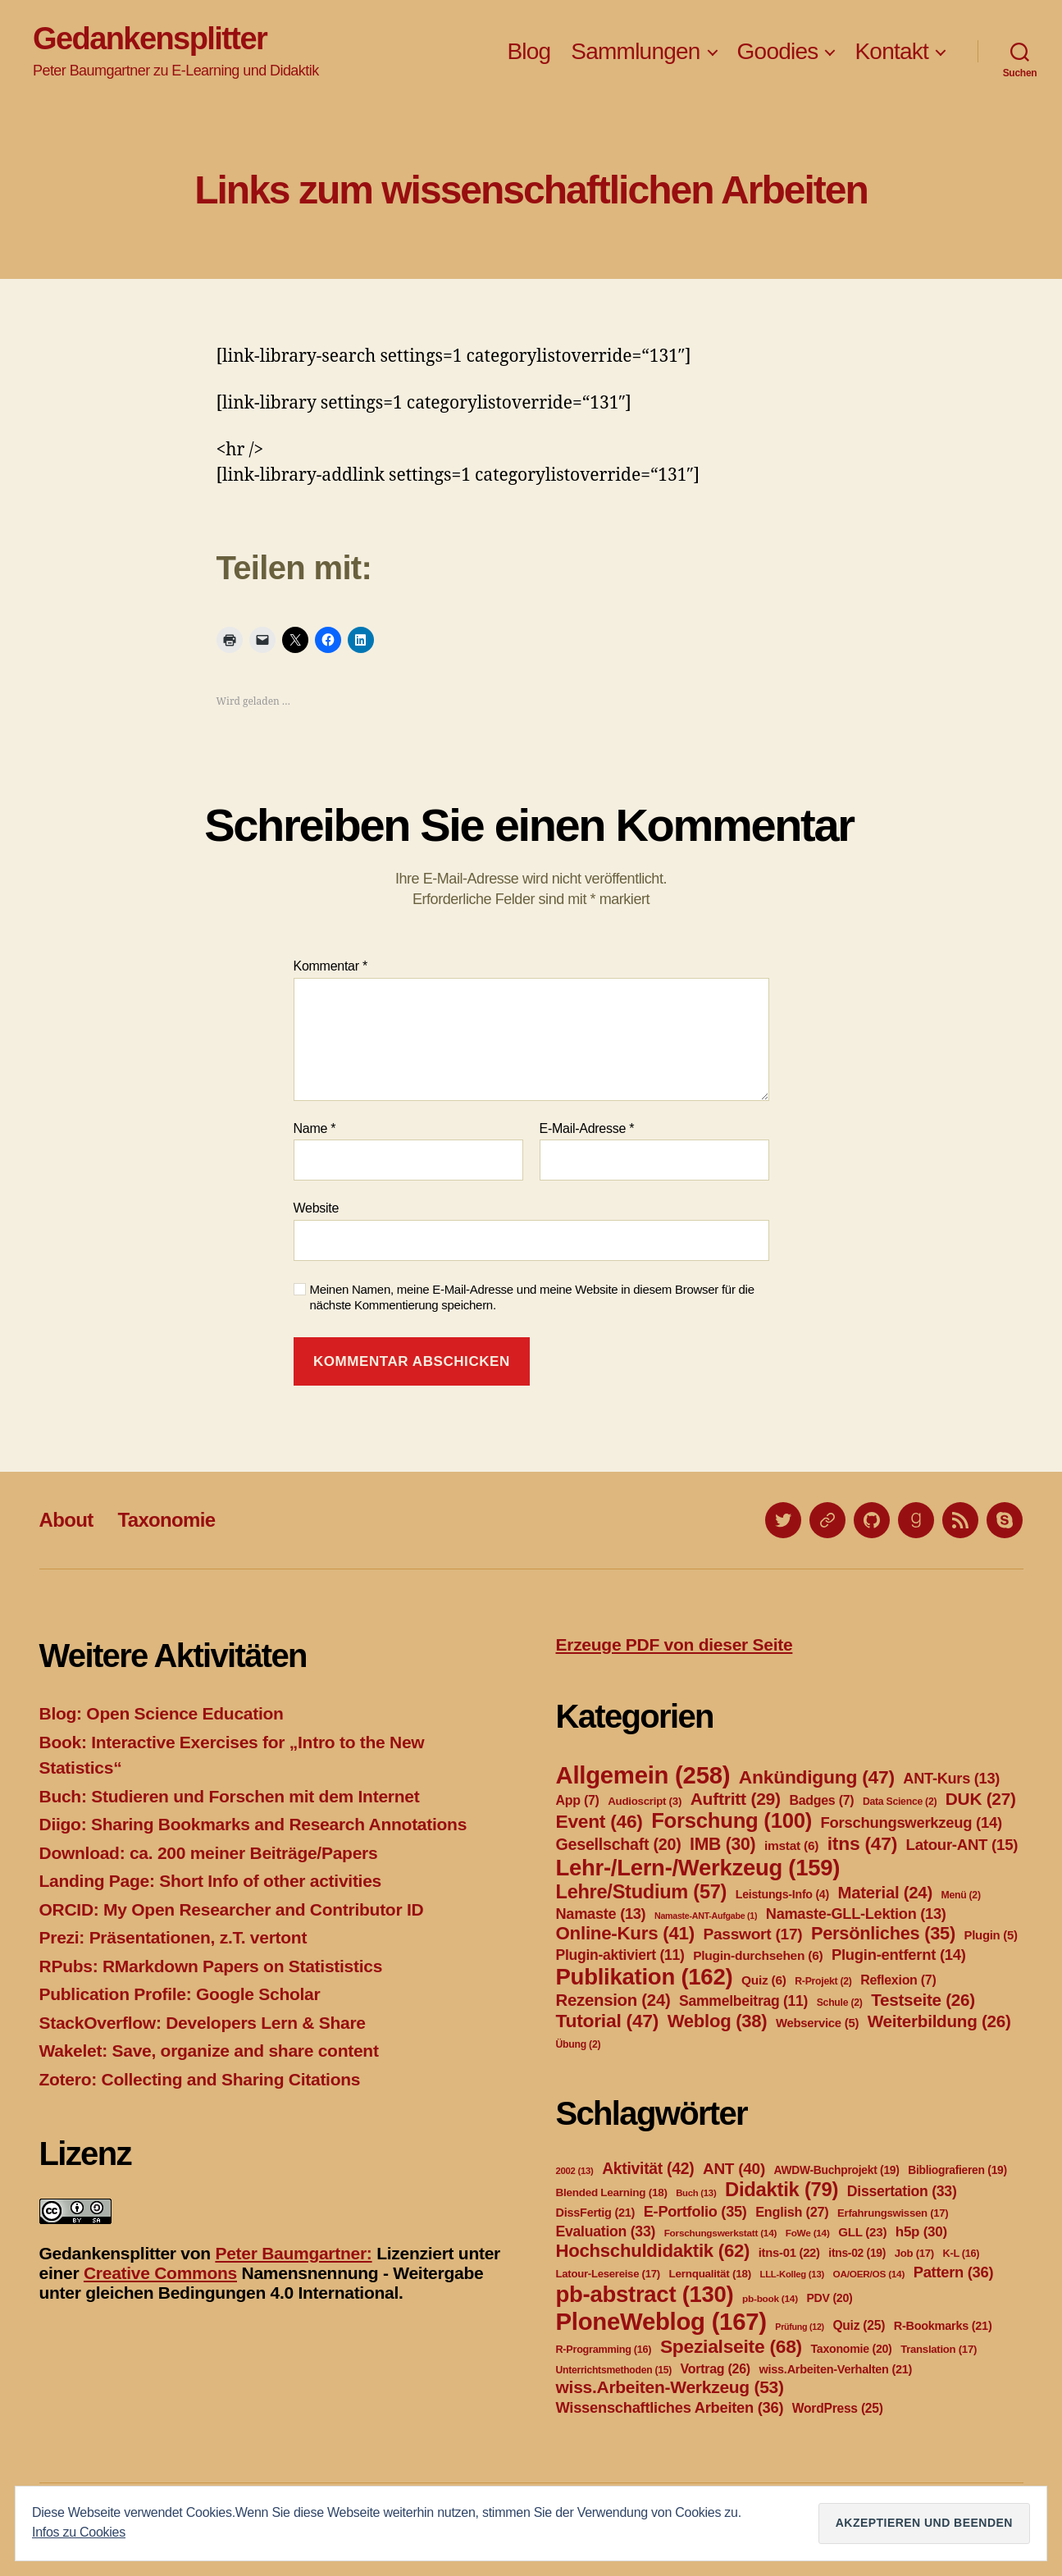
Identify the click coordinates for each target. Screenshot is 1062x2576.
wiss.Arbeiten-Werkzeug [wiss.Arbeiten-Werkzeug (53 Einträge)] (670, 2386)
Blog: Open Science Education (161, 1713)
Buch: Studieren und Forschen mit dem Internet (229, 1796)
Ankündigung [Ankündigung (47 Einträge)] (817, 1777)
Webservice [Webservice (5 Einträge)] (817, 2023)
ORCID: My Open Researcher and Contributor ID (231, 1909)
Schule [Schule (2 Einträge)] (840, 2002)
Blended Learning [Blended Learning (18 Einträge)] (612, 2192)
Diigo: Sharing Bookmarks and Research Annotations (253, 1824)
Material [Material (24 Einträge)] (885, 1893)
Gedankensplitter (150, 38)
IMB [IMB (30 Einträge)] (722, 1843)
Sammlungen (635, 51)
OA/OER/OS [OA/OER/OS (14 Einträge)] (869, 2274)
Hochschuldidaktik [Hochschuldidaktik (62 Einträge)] (653, 2250)
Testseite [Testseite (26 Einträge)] (923, 1999)
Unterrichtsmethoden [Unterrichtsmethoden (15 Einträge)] (614, 2370)
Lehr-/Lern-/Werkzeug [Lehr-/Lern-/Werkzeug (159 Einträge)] (698, 1867)
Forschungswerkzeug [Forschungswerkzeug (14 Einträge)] (911, 1822)
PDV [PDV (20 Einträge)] (829, 2297)
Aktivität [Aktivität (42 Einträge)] (648, 2168)
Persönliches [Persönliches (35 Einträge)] (883, 1933)
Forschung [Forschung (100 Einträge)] (731, 1820)
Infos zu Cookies (78, 2532)
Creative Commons (160, 2272)
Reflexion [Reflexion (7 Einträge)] (898, 1980)
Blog (528, 51)
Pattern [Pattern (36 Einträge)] (954, 2272)
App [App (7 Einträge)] (577, 1800)
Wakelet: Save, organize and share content (209, 2050)
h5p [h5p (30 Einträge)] (921, 2232)
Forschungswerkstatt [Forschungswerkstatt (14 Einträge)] (720, 2233)
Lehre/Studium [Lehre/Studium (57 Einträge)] (641, 1891)
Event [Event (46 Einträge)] (599, 1821)
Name (315, 1128)
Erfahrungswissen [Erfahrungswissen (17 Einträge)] (892, 2213)
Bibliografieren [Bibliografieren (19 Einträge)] (957, 2169)
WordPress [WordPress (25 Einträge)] (837, 2408)
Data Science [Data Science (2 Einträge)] (900, 1801)
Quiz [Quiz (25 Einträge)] (858, 2325)
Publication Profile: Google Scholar (180, 1994)
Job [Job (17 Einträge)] (914, 2253)
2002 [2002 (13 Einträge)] (575, 2171)
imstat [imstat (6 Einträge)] (791, 1845)
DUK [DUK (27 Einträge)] (981, 1798)
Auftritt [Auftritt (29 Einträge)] (736, 1798)
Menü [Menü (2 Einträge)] (960, 1895)
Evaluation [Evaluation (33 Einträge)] (606, 2231)
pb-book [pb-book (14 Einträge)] (770, 2298)
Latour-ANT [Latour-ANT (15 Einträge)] (962, 1844)
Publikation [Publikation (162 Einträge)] (644, 1976)
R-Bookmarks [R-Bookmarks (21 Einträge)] (943, 2325)
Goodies (777, 51)
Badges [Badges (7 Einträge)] (821, 1800)
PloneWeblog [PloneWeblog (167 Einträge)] (661, 2321)
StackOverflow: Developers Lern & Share (202, 2022)
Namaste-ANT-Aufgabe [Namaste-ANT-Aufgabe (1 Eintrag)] (705, 1916)
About (66, 1520)
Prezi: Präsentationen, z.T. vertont (173, 1937)
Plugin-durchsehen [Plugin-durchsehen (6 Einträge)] (758, 1955)
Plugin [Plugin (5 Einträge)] (991, 1935)
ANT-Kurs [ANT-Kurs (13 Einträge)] (951, 1778)
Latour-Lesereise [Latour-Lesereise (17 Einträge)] (608, 2274)
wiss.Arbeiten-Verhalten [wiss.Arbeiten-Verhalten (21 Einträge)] (836, 2369)
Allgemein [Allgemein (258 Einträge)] (643, 1774)
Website (317, 1208)
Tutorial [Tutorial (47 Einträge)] (607, 2020)
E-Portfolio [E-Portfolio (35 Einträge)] (695, 2212)
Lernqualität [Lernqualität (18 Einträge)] (709, 2274)
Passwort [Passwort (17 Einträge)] (752, 1934)
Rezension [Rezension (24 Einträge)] (613, 2000)
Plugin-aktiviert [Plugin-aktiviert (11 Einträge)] (620, 1955)
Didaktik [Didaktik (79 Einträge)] (781, 2189)
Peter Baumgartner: (293, 2253)
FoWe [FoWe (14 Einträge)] (808, 2233)
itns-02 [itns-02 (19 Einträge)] (857, 2252)
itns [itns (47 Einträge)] (862, 1843)
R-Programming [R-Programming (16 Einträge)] (604, 2349)
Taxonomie (166, 1520)
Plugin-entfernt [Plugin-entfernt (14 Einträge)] (899, 1954)
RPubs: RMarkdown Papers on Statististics (211, 1966)
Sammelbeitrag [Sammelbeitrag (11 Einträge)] (743, 2001)
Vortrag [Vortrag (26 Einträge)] (715, 2369)
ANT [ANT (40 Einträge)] (734, 2168)
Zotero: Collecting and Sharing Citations (200, 2079)
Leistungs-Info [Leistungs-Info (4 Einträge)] (782, 1894)
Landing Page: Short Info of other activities (210, 1880)
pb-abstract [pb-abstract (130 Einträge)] (645, 2294)
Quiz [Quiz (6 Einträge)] (763, 1980)
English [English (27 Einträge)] (791, 2211)
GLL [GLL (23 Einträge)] (862, 2232)
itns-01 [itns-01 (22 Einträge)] (789, 2252)
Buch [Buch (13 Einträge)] (696, 2193)
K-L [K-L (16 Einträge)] (961, 2253)
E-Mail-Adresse (587, 1128)
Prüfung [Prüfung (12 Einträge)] (799, 2327)
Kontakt (891, 51)
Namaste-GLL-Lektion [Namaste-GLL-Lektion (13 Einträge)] (856, 1914)
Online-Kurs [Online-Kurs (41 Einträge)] (625, 1933)
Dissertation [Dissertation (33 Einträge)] (902, 2191)
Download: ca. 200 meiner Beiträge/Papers (208, 1852)
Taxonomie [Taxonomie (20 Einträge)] (851, 2348)
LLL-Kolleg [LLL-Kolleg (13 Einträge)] (792, 2274)
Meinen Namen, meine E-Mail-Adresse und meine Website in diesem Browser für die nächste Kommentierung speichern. (532, 1297)
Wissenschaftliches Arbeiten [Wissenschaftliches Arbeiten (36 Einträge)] (670, 2407)
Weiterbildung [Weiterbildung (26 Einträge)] (939, 2021)
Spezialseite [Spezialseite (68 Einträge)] (731, 2346)
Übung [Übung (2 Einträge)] (578, 2044)
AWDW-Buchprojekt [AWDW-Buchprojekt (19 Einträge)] (837, 2169)
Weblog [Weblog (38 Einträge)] (718, 2021)
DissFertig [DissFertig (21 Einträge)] (596, 2212)
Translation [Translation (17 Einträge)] (938, 2349)
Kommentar (330, 966)
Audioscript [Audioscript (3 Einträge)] (644, 1801)
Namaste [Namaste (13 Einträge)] (601, 1914)
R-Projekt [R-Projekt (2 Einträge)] (823, 1981)
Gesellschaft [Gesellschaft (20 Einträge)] (618, 1844)
